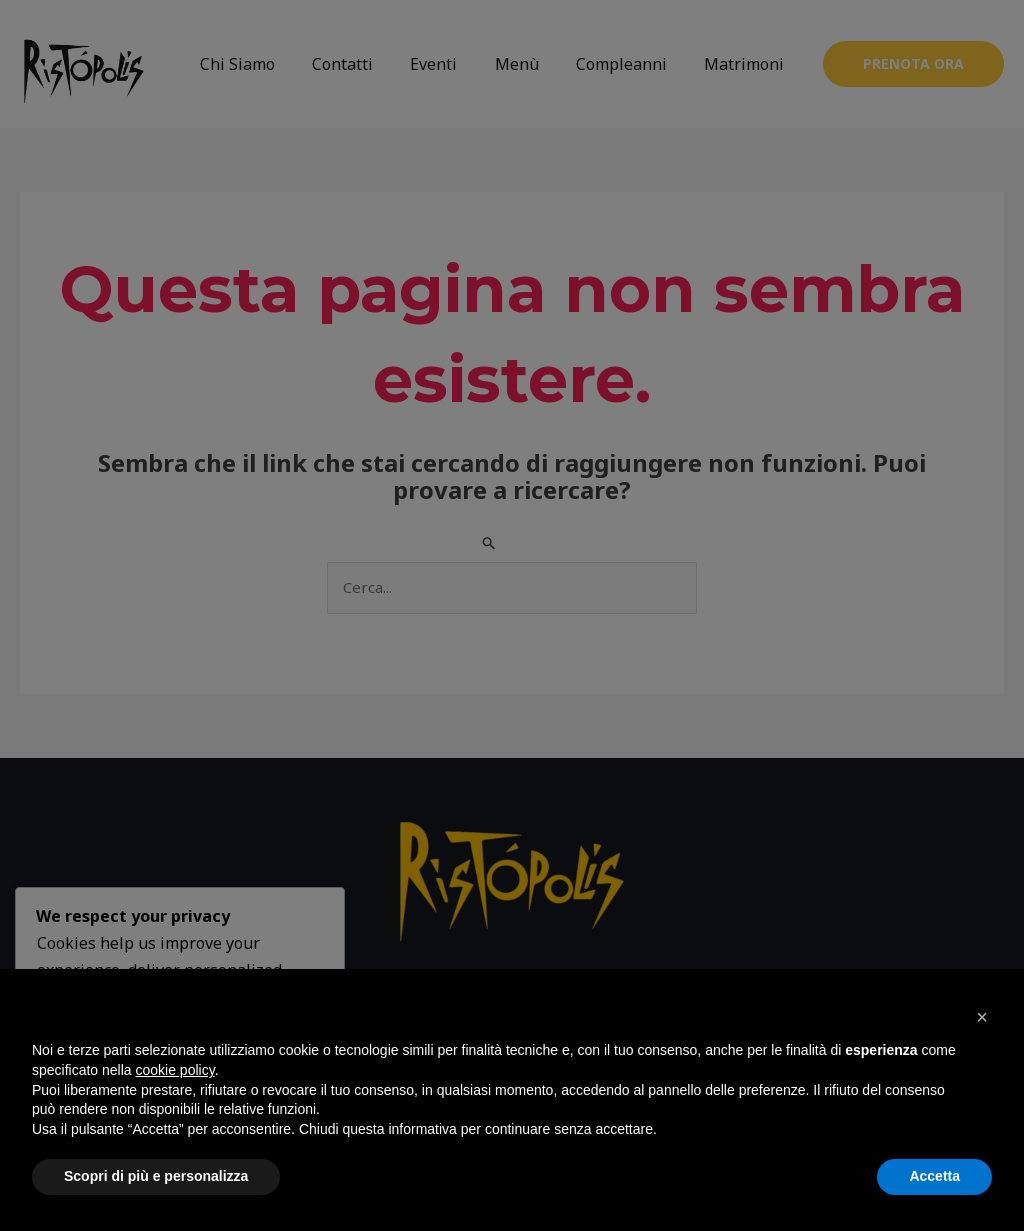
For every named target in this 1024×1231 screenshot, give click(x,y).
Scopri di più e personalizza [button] (156, 1176)
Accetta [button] (934, 1176)
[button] (982, 1017)
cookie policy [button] (175, 1070)
